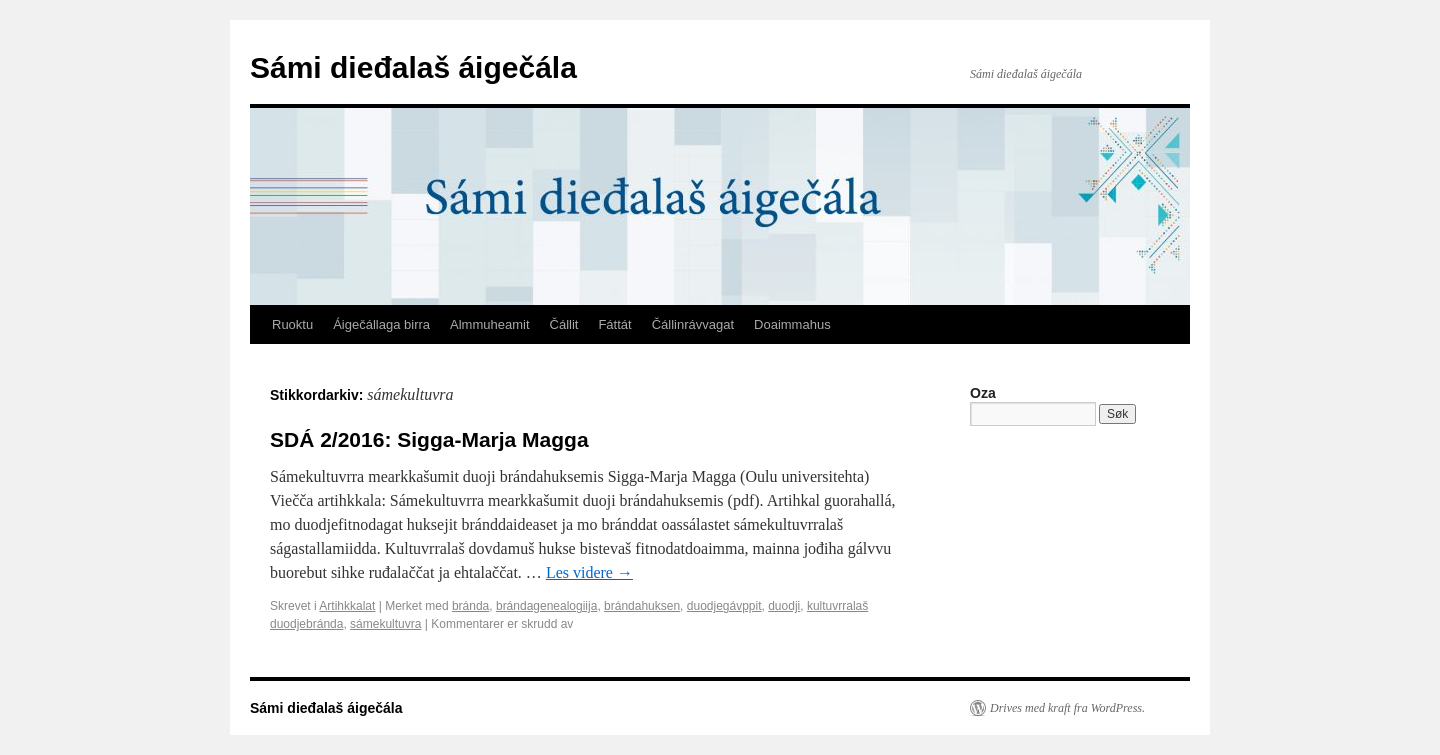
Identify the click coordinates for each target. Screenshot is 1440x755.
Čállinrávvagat (693, 324)
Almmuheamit (489, 324)
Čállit (564, 324)
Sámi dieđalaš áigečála (413, 67)
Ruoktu (292, 324)
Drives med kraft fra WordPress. (1067, 708)
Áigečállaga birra (381, 324)
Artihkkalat (347, 606)
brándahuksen (642, 606)
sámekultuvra (385, 624)
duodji (784, 606)
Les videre (589, 572)
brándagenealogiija (546, 606)
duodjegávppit (724, 606)
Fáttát (614, 324)
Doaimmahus (792, 324)
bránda (470, 606)
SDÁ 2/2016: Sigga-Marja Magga (429, 439)
